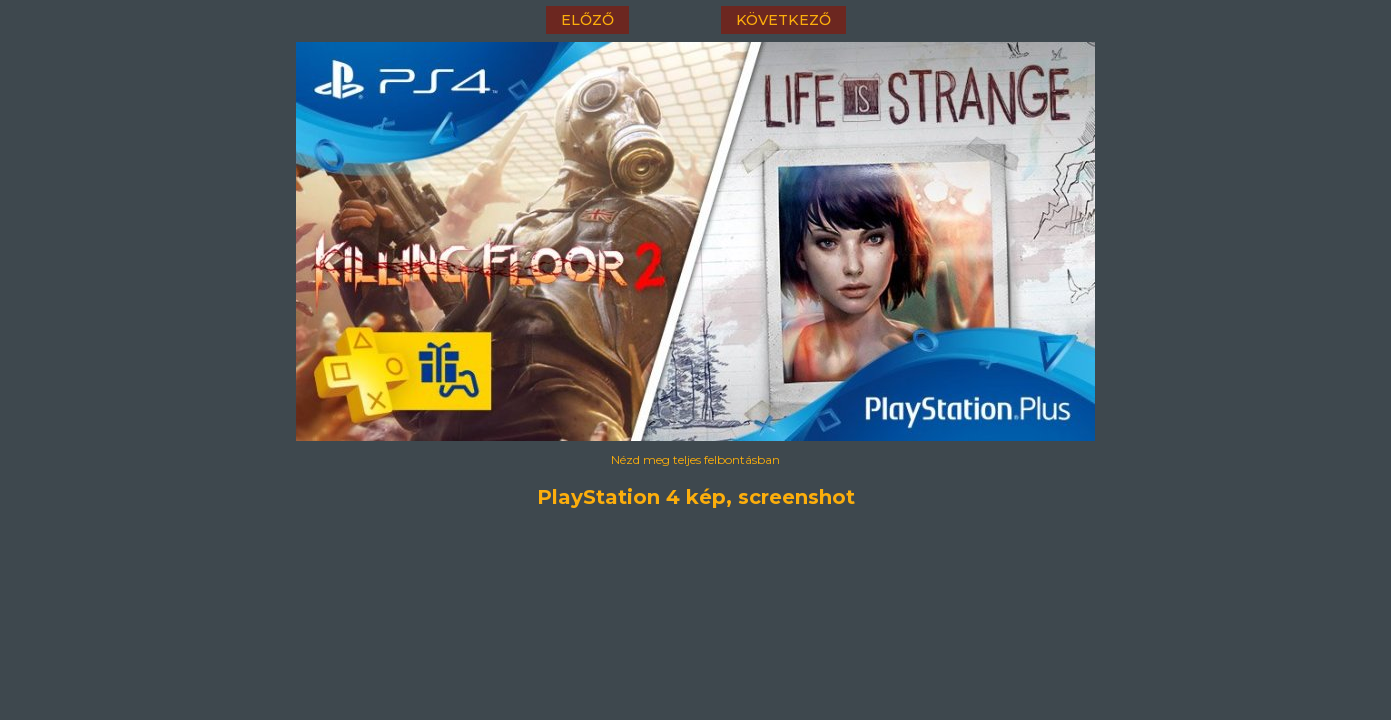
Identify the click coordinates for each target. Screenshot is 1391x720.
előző (587, 20)
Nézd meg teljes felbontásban (695, 459)
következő (783, 20)
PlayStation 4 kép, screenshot (696, 497)
